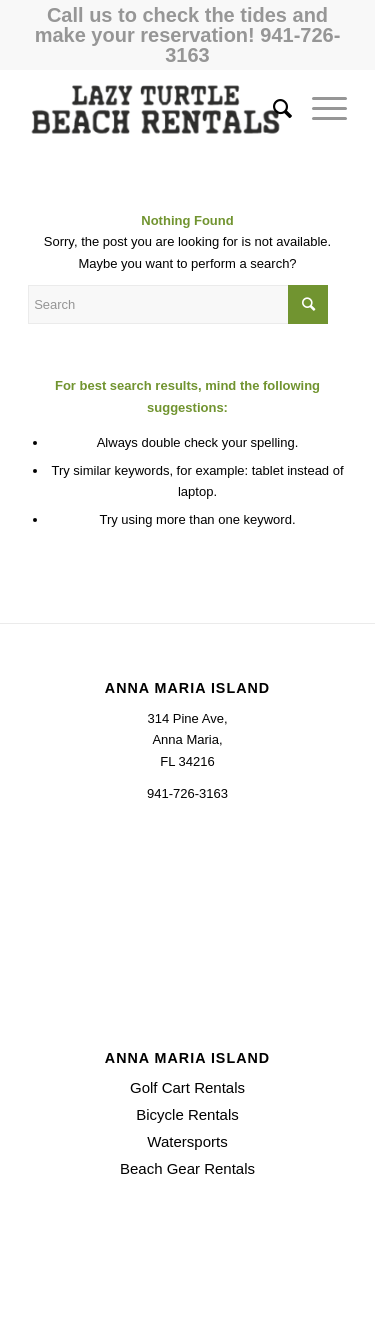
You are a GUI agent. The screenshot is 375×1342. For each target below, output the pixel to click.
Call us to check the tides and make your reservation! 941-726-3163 (188, 35)
